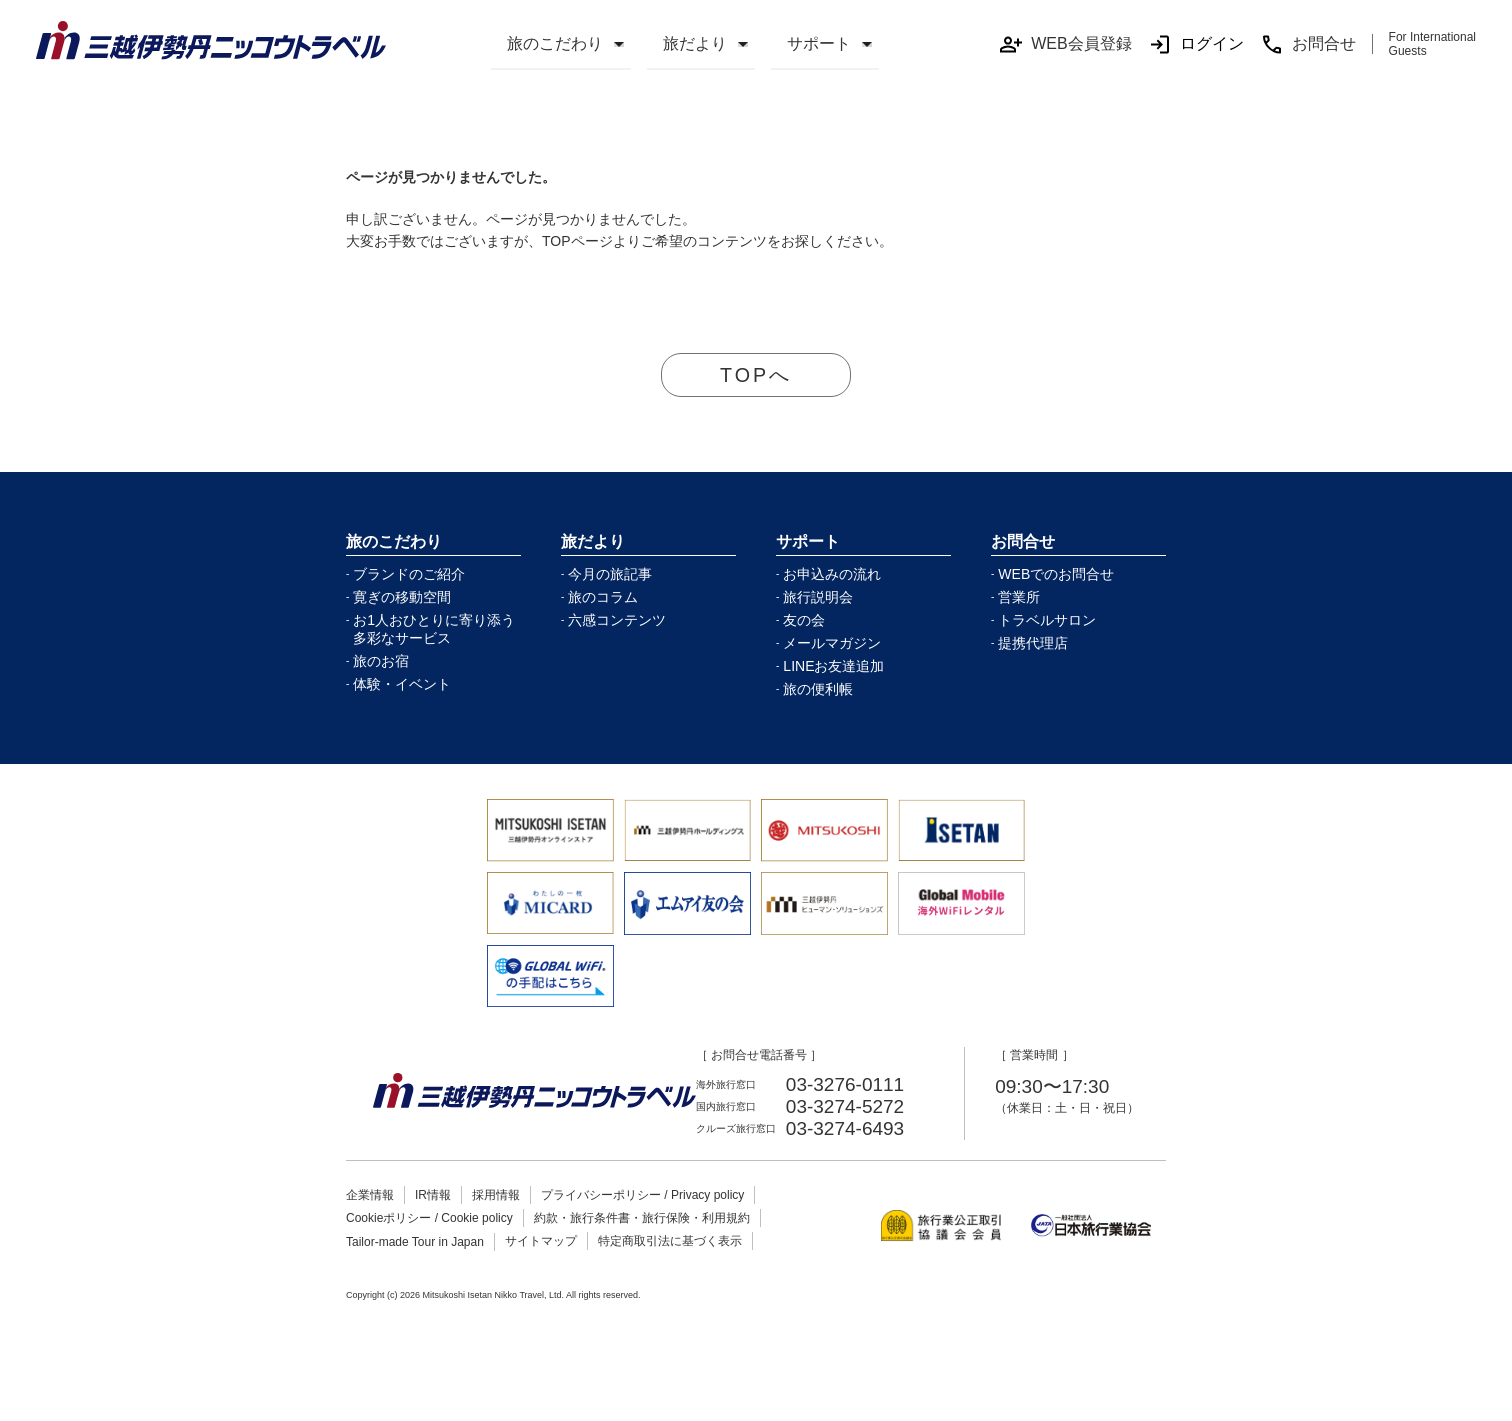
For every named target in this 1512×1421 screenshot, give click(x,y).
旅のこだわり (555, 43)
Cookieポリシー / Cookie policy (429, 1219)
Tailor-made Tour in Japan (415, 1243)
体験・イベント (402, 685)
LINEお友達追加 (833, 667)
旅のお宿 (381, 662)
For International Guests (1432, 44)
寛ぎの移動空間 (402, 598)
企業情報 (370, 1196)
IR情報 (433, 1196)
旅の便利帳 (818, 690)
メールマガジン (832, 644)
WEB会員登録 (1065, 44)
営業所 (1019, 598)
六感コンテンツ (617, 621)
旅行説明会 (818, 598)
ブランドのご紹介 (409, 575)
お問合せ (1308, 44)
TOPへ (756, 375)
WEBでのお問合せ (1056, 575)
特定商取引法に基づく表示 (670, 1242)
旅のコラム (603, 598)
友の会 (804, 621)
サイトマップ (541, 1242)
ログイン (1196, 44)
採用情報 (496, 1196)
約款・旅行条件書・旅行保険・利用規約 (642, 1219)
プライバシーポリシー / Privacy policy (642, 1196)
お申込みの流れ (832, 575)
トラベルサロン (1047, 621)
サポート (819, 43)
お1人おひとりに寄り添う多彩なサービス (434, 630)
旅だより (695, 43)
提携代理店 (1033, 644)
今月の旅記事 (610, 575)
